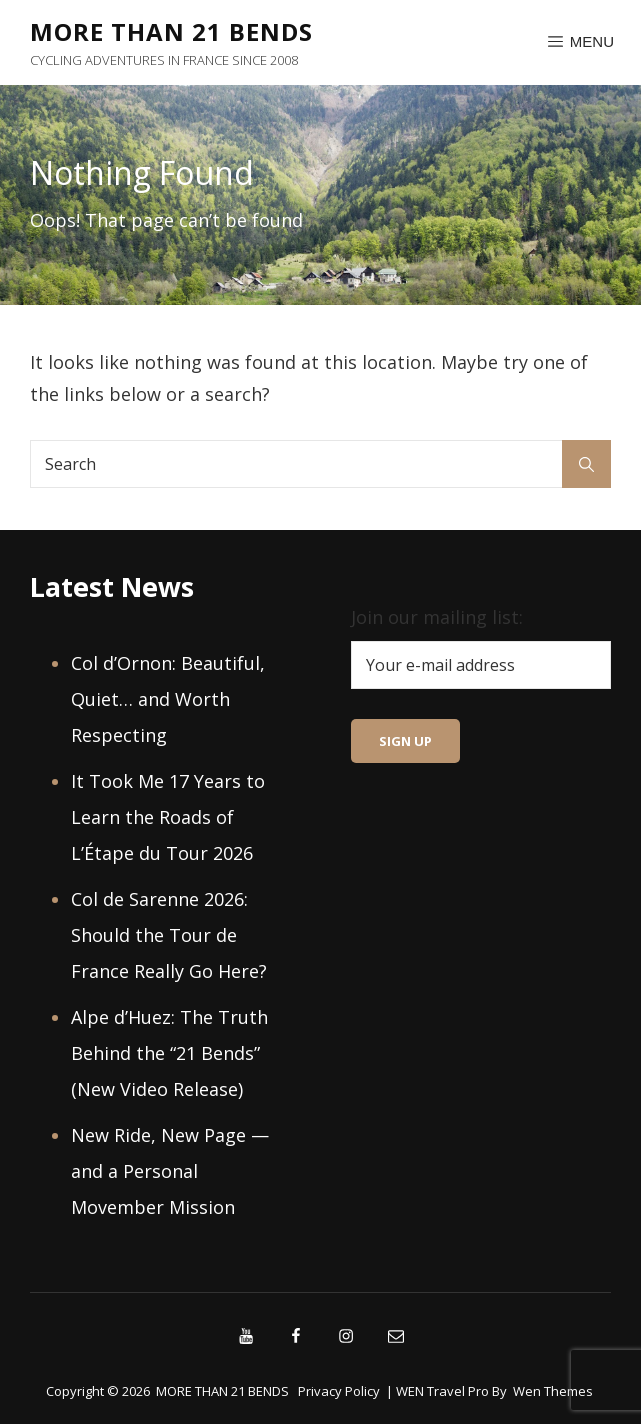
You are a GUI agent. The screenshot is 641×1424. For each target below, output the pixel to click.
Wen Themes (553, 1391)
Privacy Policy (339, 1391)
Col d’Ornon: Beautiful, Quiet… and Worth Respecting (168, 699)
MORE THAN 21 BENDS (171, 31)
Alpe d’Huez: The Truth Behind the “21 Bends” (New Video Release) (169, 1053)
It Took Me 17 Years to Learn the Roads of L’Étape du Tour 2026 (168, 817)
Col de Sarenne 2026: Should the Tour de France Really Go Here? (169, 935)
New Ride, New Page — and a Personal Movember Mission (170, 1171)
